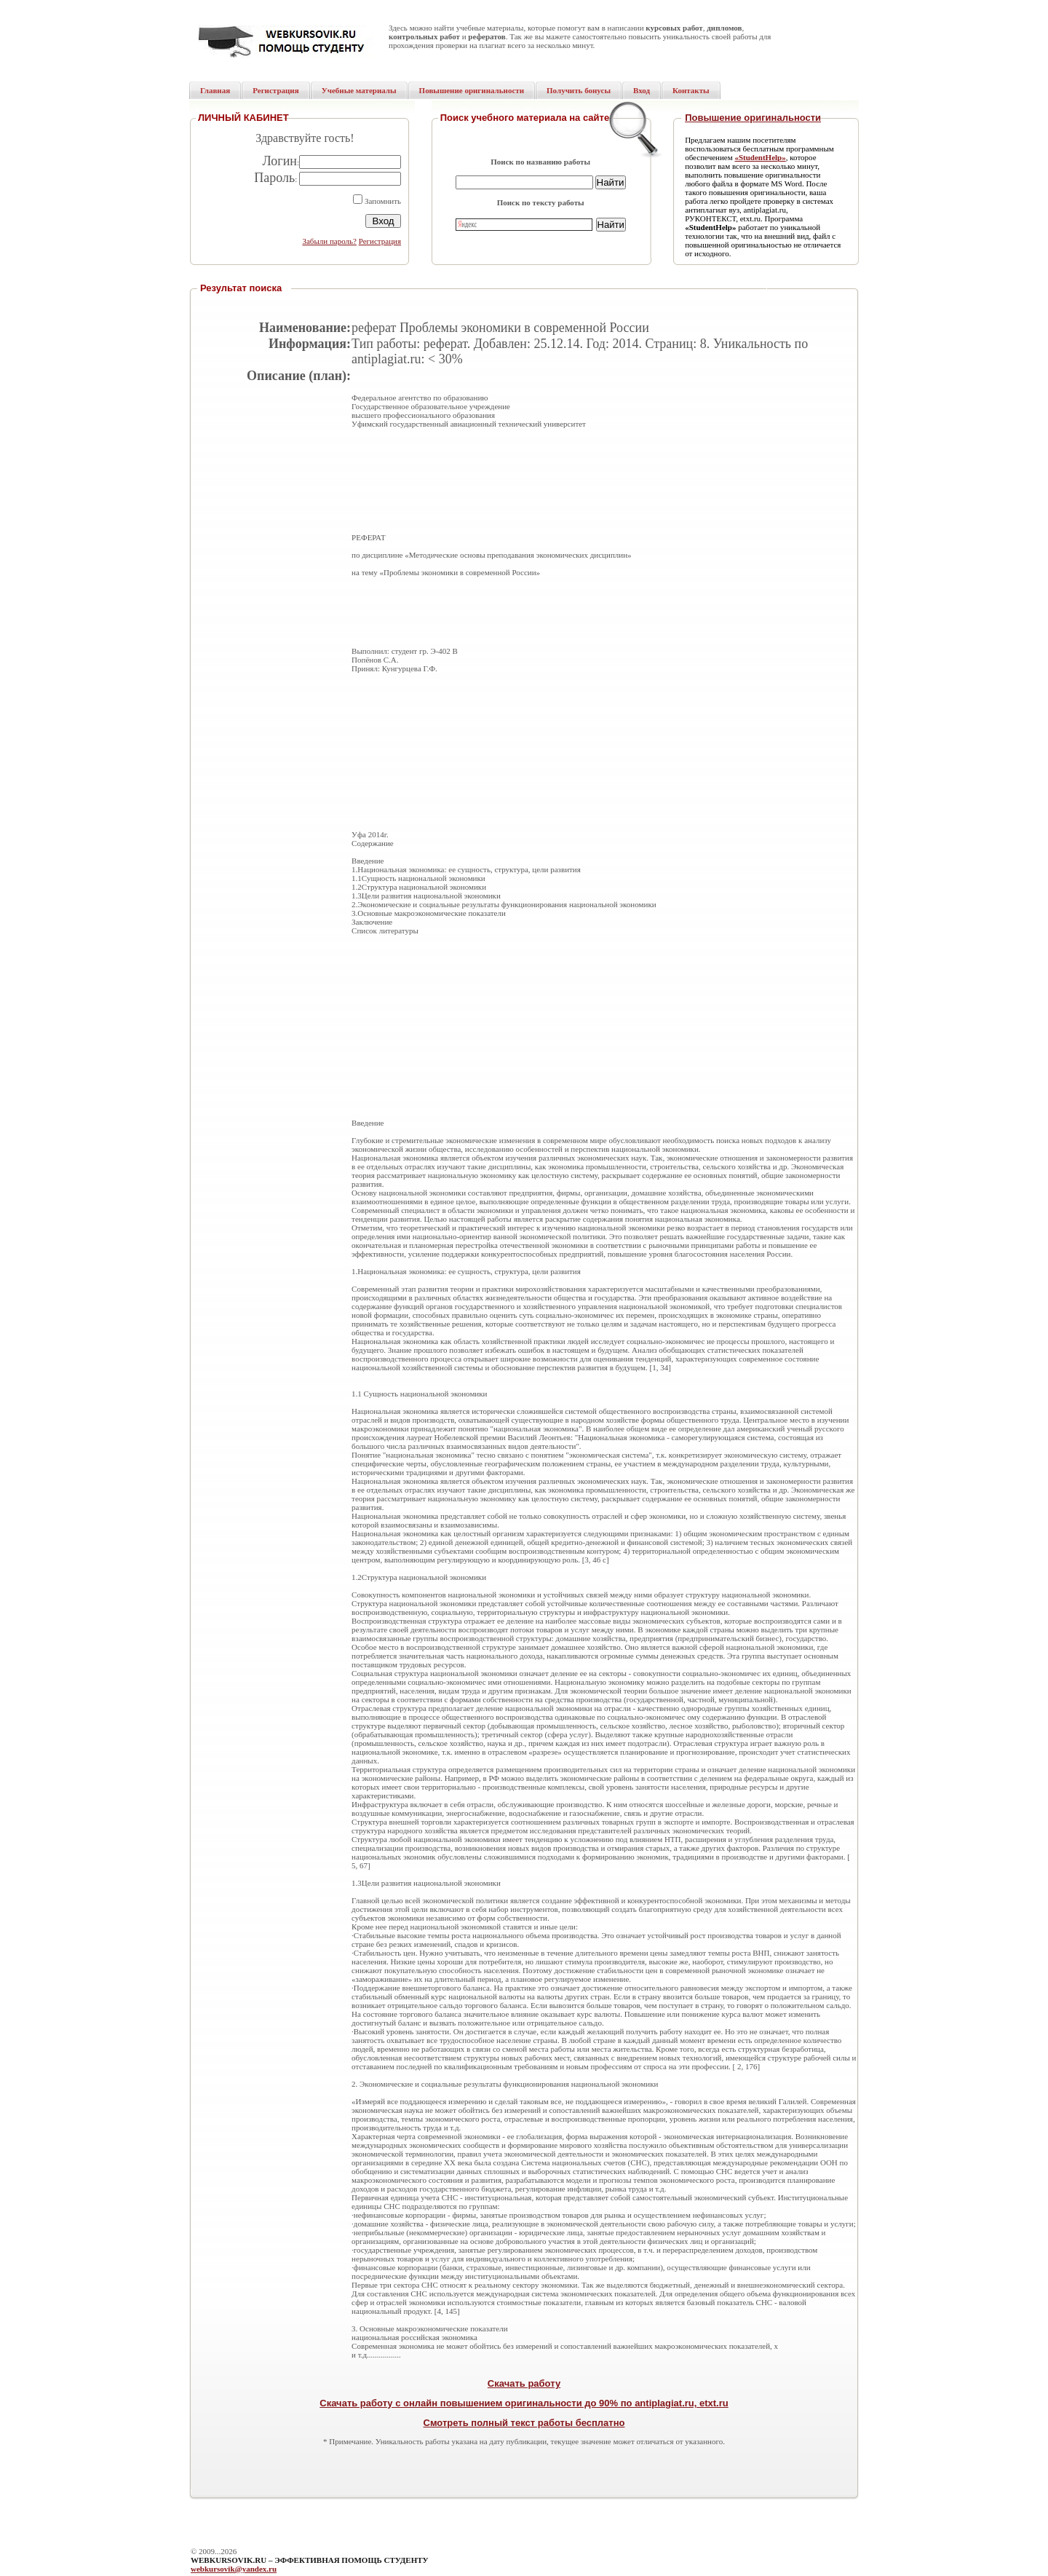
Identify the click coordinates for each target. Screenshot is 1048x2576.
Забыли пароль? (329, 241)
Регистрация (380, 241)
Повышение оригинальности (753, 117)
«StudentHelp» (759, 157)
